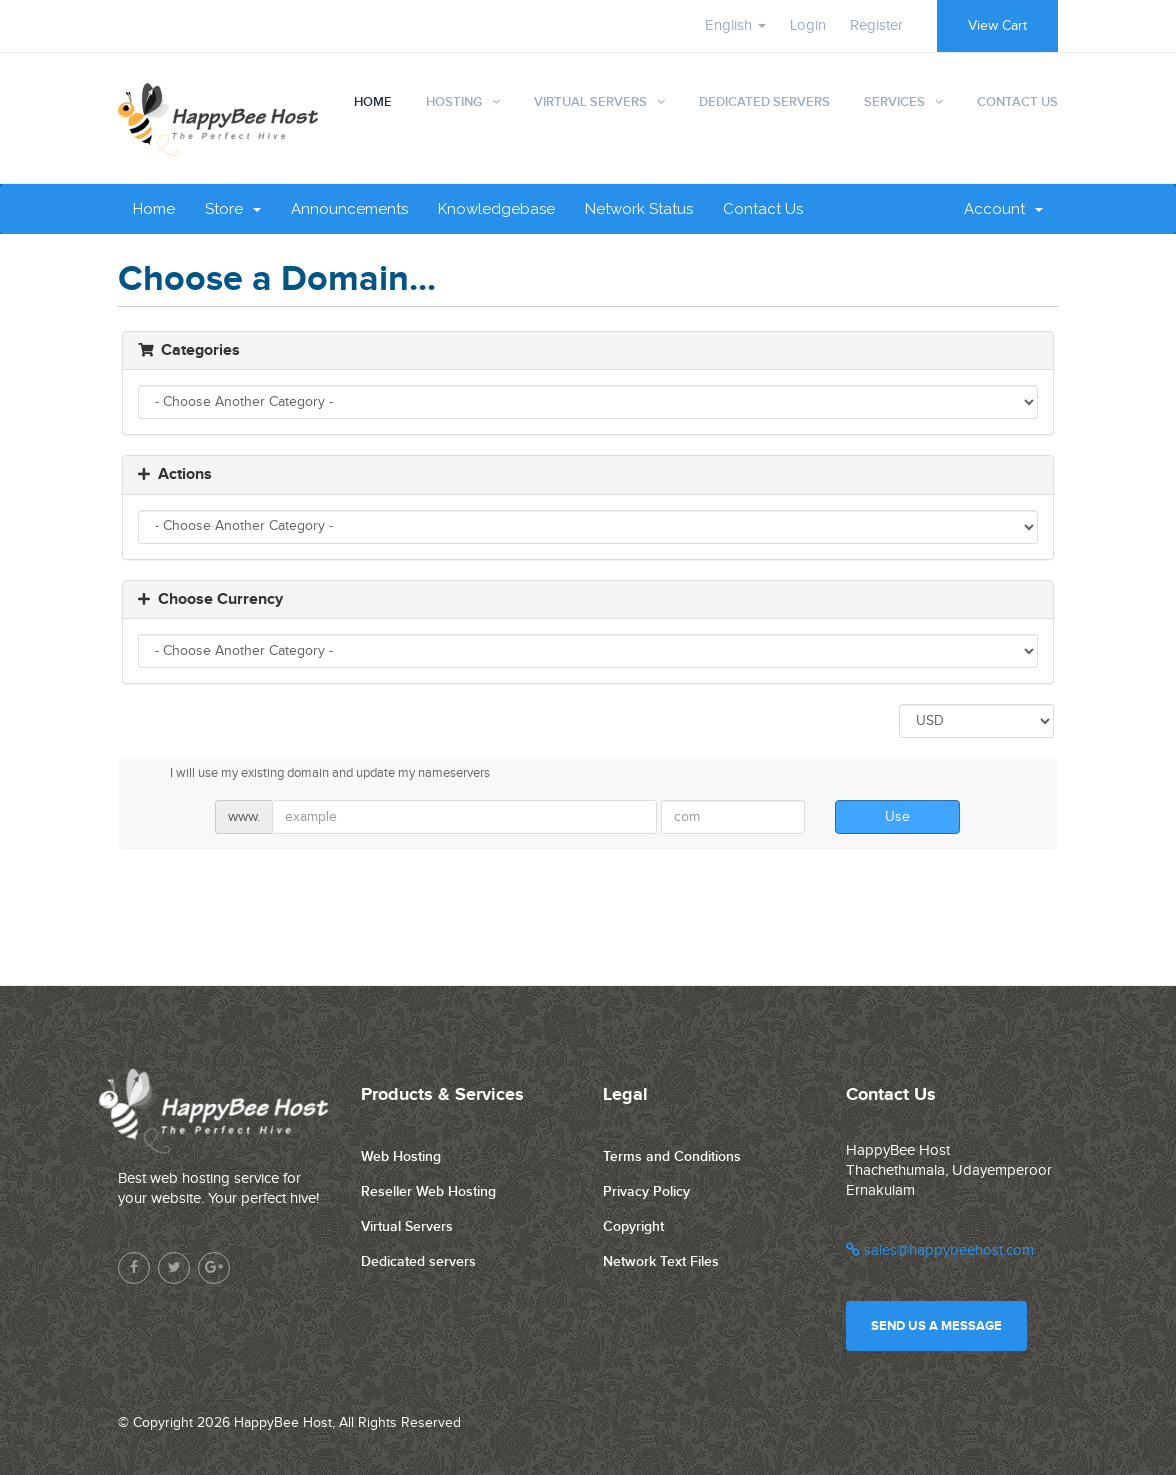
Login (808, 25)
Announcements (349, 209)
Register (876, 25)
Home (373, 102)
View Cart (997, 26)
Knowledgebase (496, 209)
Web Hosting (401, 1156)
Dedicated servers (418, 1261)
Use (897, 817)
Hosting (454, 102)
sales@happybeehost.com (940, 1250)
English (735, 25)
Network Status (639, 209)
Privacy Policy (646, 1191)
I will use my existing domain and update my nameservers (314, 774)
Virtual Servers (590, 102)
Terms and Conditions (672, 1156)
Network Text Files (661, 1261)
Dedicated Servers (764, 102)
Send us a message (936, 1326)
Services (894, 102)
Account (1003, 209)
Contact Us (1017, 102)
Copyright (633, 1226)
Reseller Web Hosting (428, 1191)
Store (233, 209)
